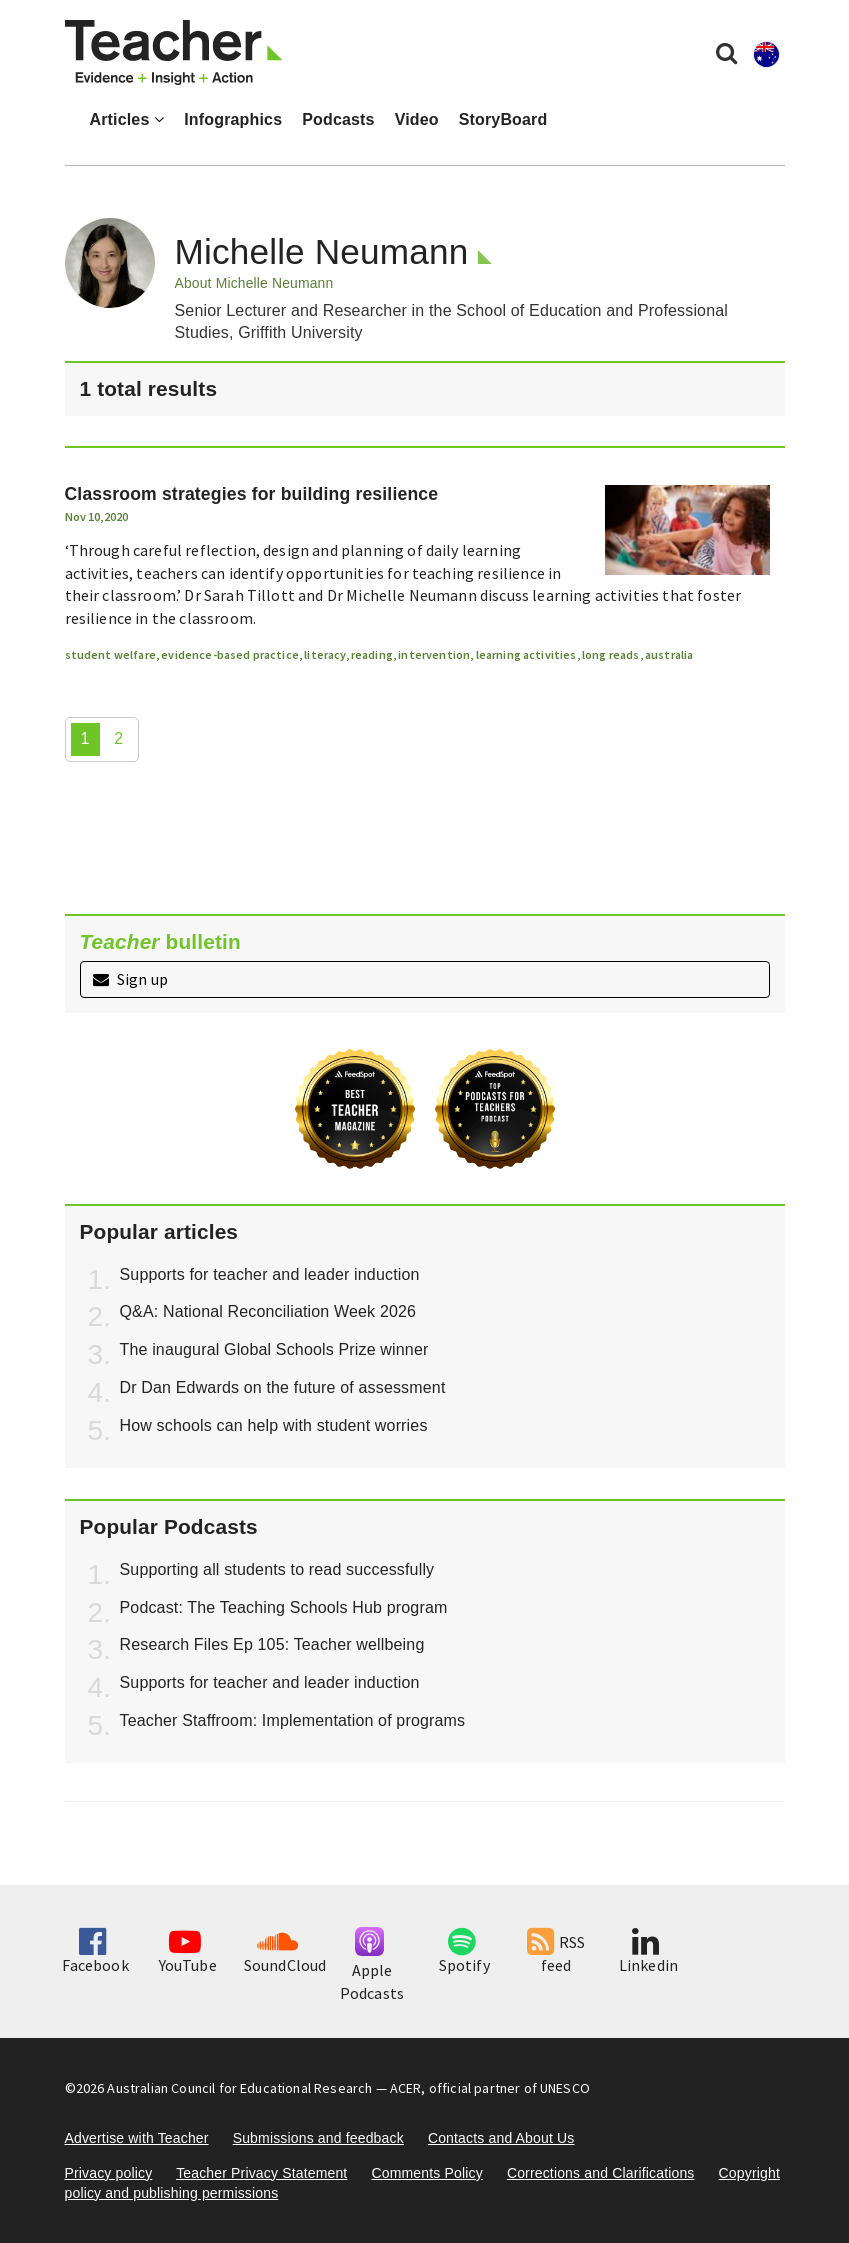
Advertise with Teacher (137, 2138)
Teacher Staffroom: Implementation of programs (293, 1720)
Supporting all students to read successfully (277, 1569)
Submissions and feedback (318, 2138)
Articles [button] (127, 119)
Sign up (130, 979)
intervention (434, 654)
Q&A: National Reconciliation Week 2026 (268, 1311)
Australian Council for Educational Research (239, 2088)
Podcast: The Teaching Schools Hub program (284, 1607)
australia (669, 654)
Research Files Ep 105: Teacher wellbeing (272, 1644)
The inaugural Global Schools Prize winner (274, 1349)
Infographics (233, 119)
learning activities (526, 654)
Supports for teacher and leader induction (270, 1274)
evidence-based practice (230, 654)
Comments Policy (426, 2173)
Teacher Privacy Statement (261, 2173)
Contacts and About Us (501, 2138)
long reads (611, 654)
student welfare (110, 654)
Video (417, 119)
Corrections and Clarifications (601, 2173)
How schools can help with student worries (274, 1425)
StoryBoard (503, 119)
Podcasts (338, 119)
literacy (324, 654)
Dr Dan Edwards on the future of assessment (283, 1387)
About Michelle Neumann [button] (254, 283)
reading (372, 654)
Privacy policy (109, 2173)
